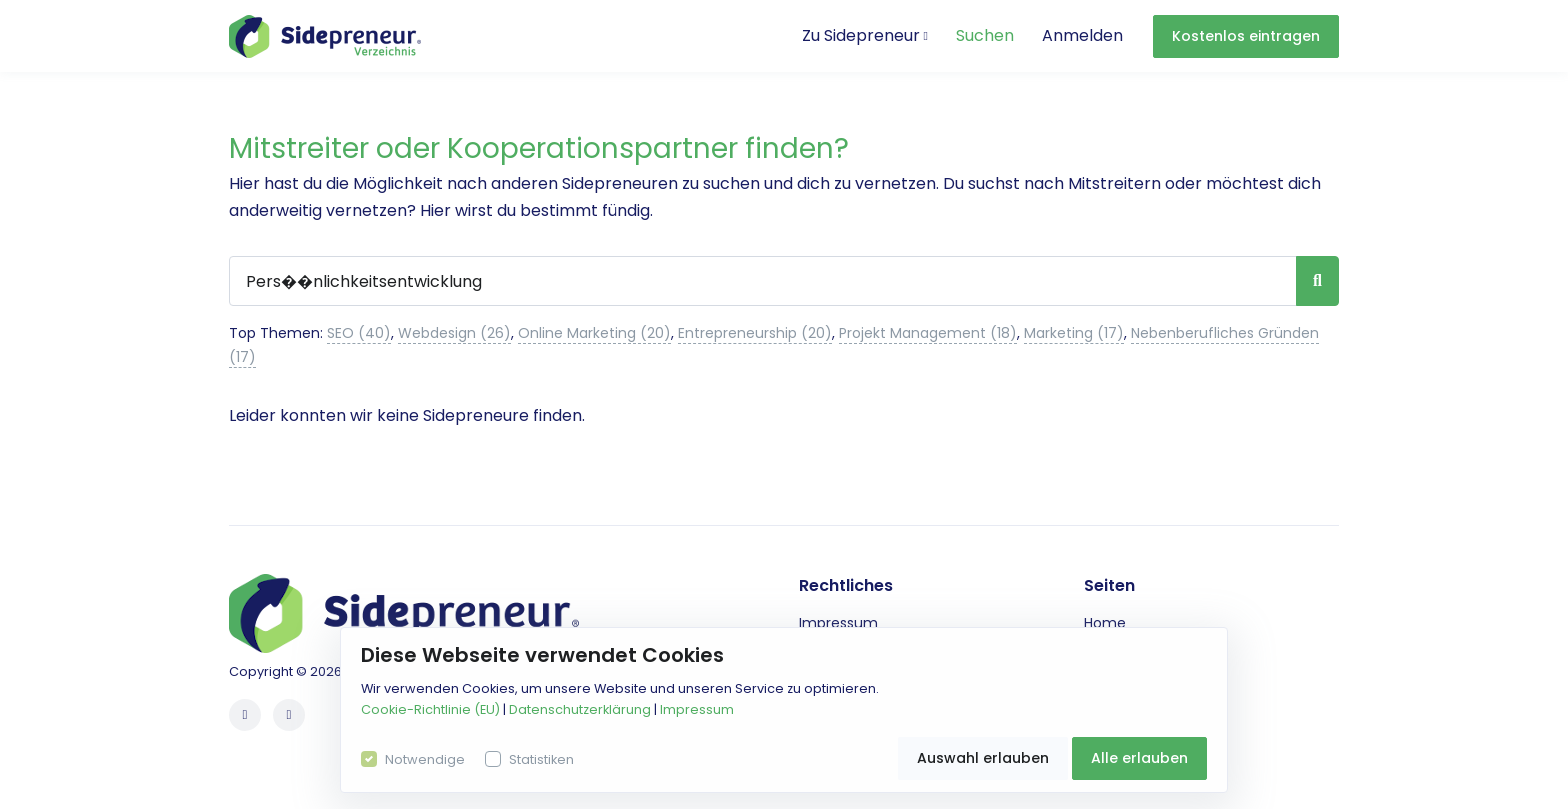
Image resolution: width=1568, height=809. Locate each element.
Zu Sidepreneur (865, 35)
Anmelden (1082, 35)
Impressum (838, 623)
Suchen (985, 35)
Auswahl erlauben (983, 758)
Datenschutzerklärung (580, 709)
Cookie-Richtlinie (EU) (430, 709)
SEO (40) (359, 333)
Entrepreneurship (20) (755, 333)
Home (1105, 623)
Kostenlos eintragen (1246, 36)
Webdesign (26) (454, 333)
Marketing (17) (1074, 333)
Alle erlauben (1139, 758)
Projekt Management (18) (928, 333)
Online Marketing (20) (594, 333)
